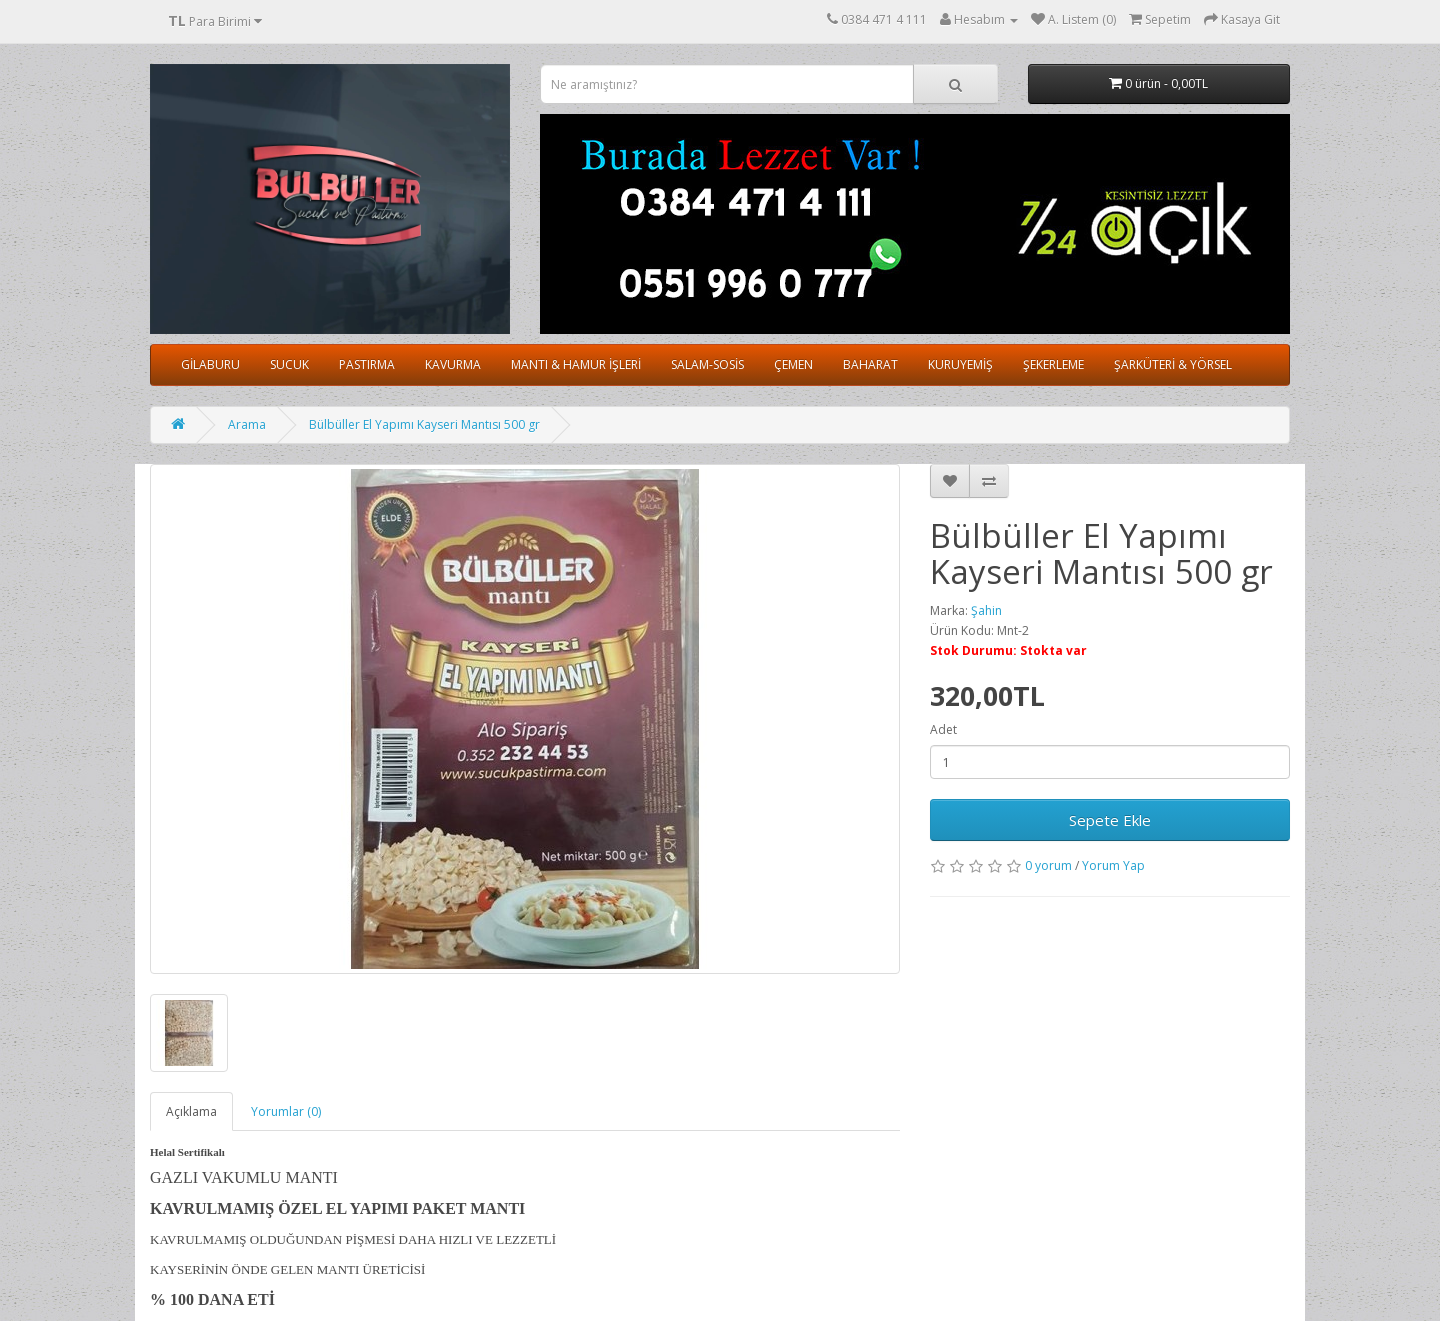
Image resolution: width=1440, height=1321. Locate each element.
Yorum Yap (1113, 865)
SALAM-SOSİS (707, 364)
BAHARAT (870, 364)
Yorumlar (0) (286, 1111)
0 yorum (1048, 865)
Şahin (986, 610)
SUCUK (289, 364)
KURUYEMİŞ (960, 364)
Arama (247, 424)
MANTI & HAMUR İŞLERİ (576, 364)
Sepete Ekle (1110, 820)
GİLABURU (210, 364)
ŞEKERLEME (1053, 364)
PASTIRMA (367, 364)
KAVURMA (453, 364)
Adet (943, 729)
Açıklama (191, 1111)
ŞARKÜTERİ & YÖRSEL (1173, 364)
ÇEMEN (793, 364)
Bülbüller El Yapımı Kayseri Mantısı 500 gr (424, 424)
